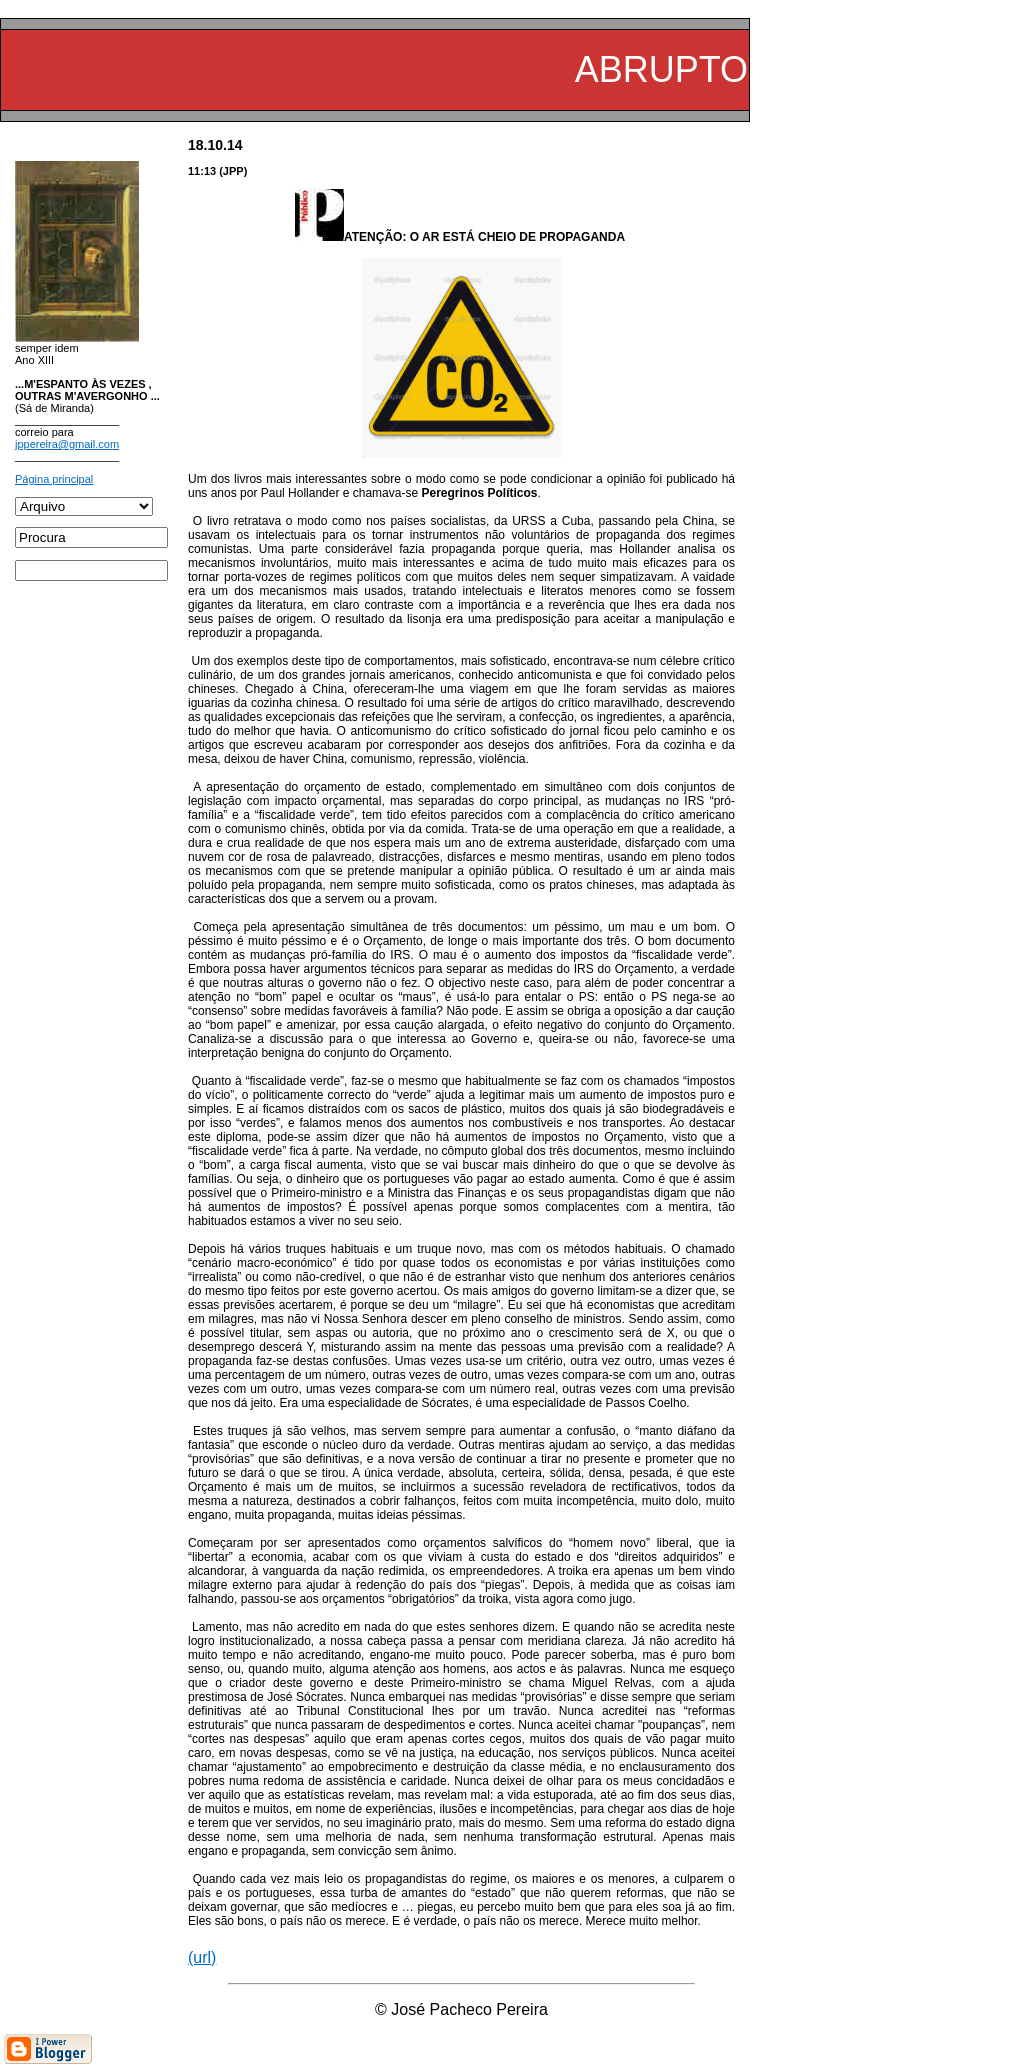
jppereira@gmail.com (67, 444)
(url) (202, 1957)
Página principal (54, 479)
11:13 (202, 171)
